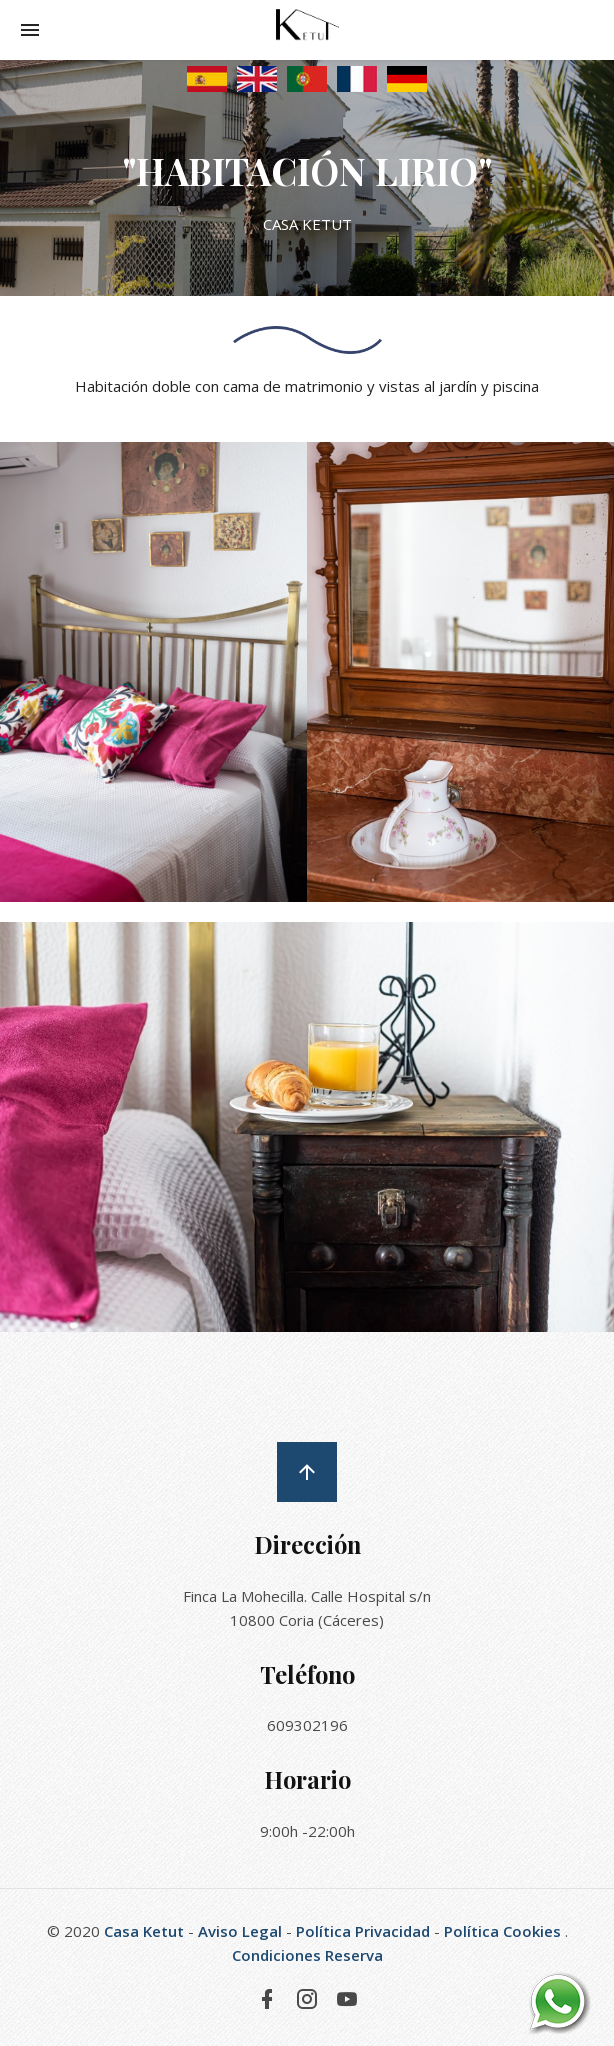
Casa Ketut (144, 1931)
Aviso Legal (240, 1931)
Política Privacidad (363, 1931)
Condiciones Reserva (307, 1955)
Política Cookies (502, 1931)
